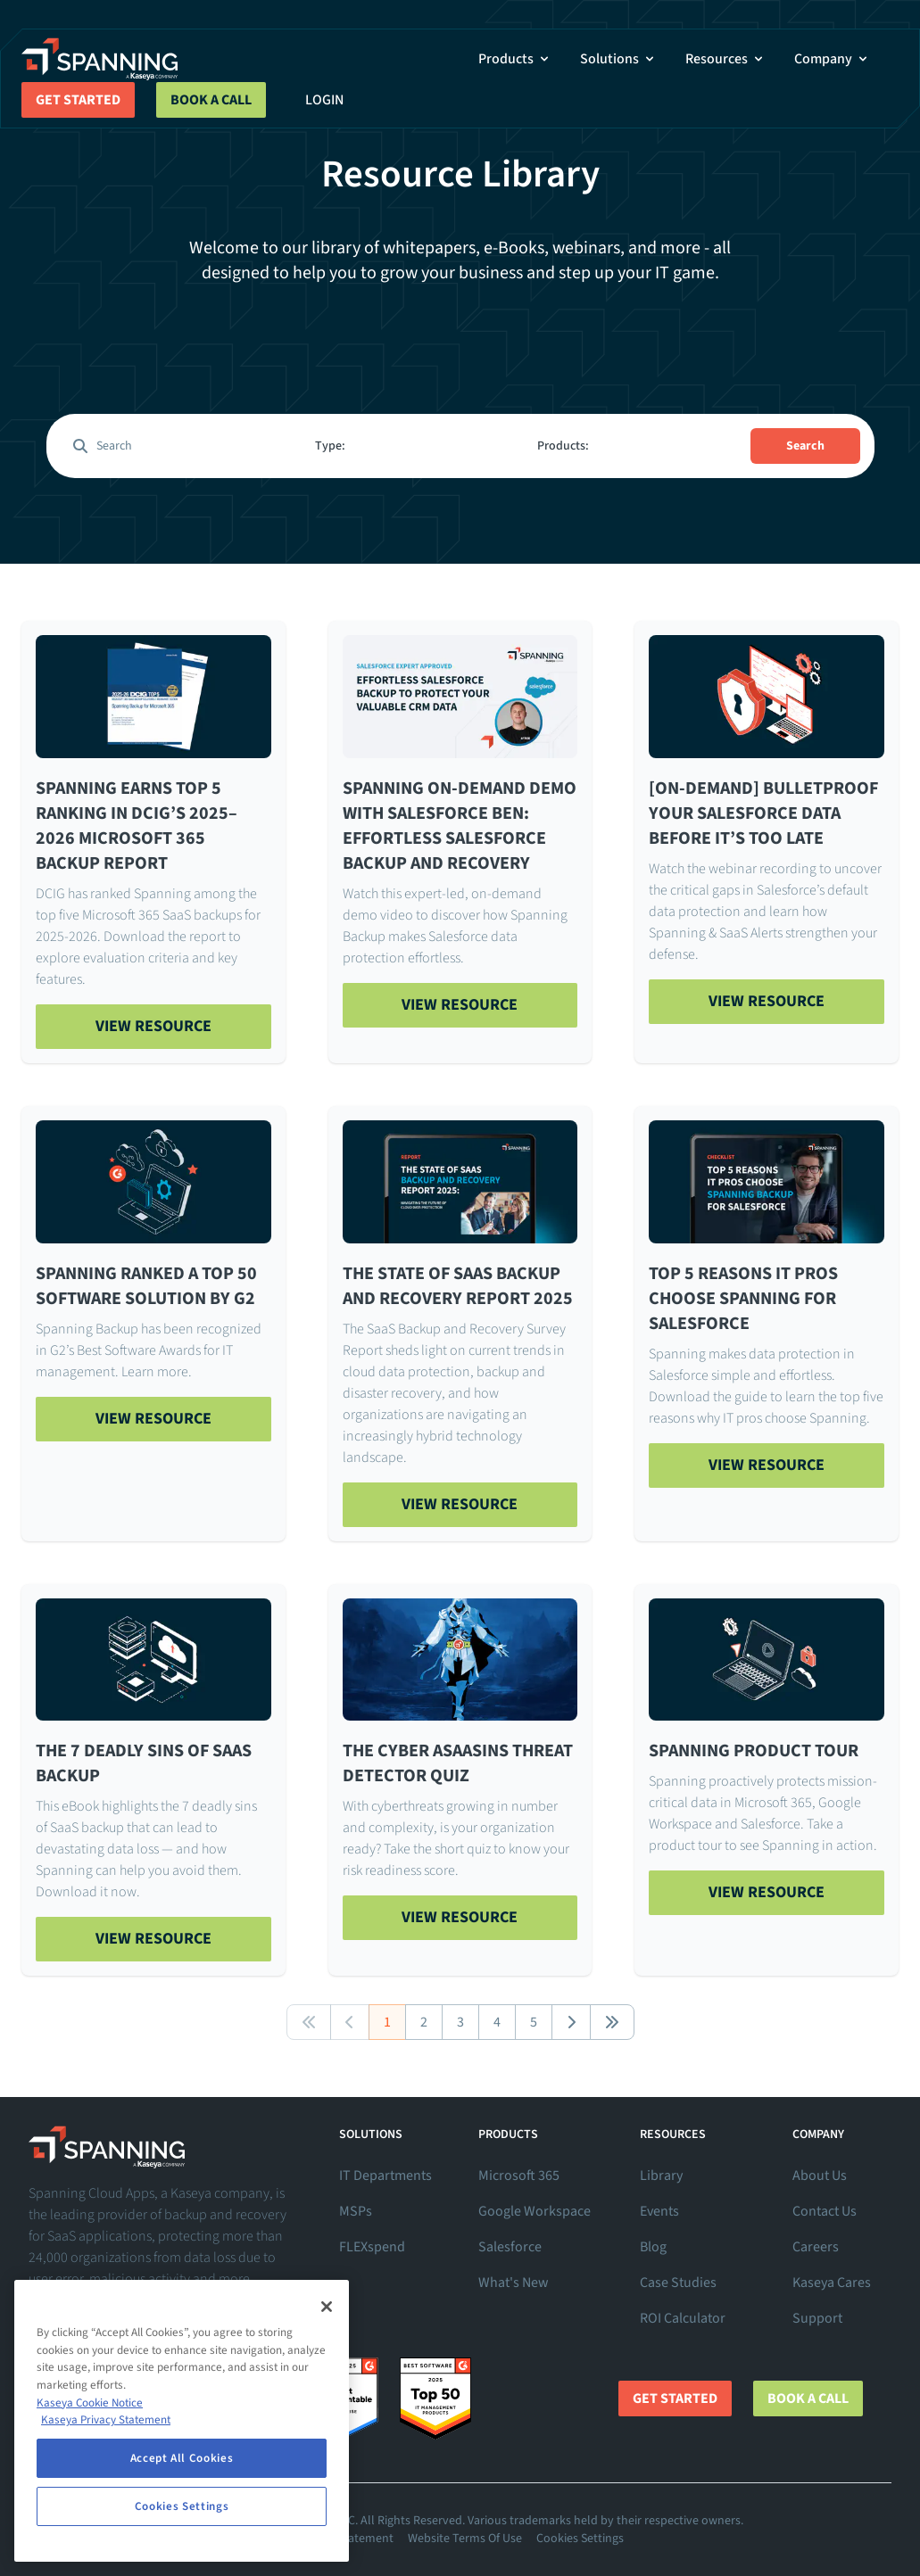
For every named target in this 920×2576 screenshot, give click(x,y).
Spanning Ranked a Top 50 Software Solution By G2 (146, 1286)
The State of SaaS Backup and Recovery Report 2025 (458, 1286)
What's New (513, 2282)
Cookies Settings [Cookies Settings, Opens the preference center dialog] (182, 2506)
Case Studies (678, 2282)
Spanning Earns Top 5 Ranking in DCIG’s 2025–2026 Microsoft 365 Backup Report (136, 826)
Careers (815, 2247)
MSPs (355, 2211)
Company (832, 59)
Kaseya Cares (831, 2282)
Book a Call (211, 100)
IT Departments (385, 2175)
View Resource (153, 1026)
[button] (308, 2022)
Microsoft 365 (518, 2175)
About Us (819, 2175)
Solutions (618, 59)
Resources (725, 59)
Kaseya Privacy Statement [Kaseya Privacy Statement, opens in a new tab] (105, 2420)
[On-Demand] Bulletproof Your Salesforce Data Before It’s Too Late (763, 813)
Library (661, 2175)
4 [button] (497, 2022)
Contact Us (824, 2211)
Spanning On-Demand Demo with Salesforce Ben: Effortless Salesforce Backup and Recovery (459, 826)
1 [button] (387, 2022)
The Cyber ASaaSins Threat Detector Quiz (458, 1763)
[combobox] (412, 446)
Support (817, 2318)
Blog (653, 2247)
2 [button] (423, 2022)
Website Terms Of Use (465, 2538)
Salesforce (510, 2247)
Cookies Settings (580, 2538)
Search (805, 446)
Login (324, 100)
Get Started (78, 100)
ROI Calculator (682, 2318)
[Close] (326, 2306)
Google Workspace (534, 2211)
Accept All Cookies (182, 2458)
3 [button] (460, 2022)
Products (514, 59)
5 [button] (533, 2022)
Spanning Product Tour (753, 1750)
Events (659, 2211)
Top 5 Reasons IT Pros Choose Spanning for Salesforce (743, 1298)
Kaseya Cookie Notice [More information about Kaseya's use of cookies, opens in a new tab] (90, 2403)
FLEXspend (372, 2247)
